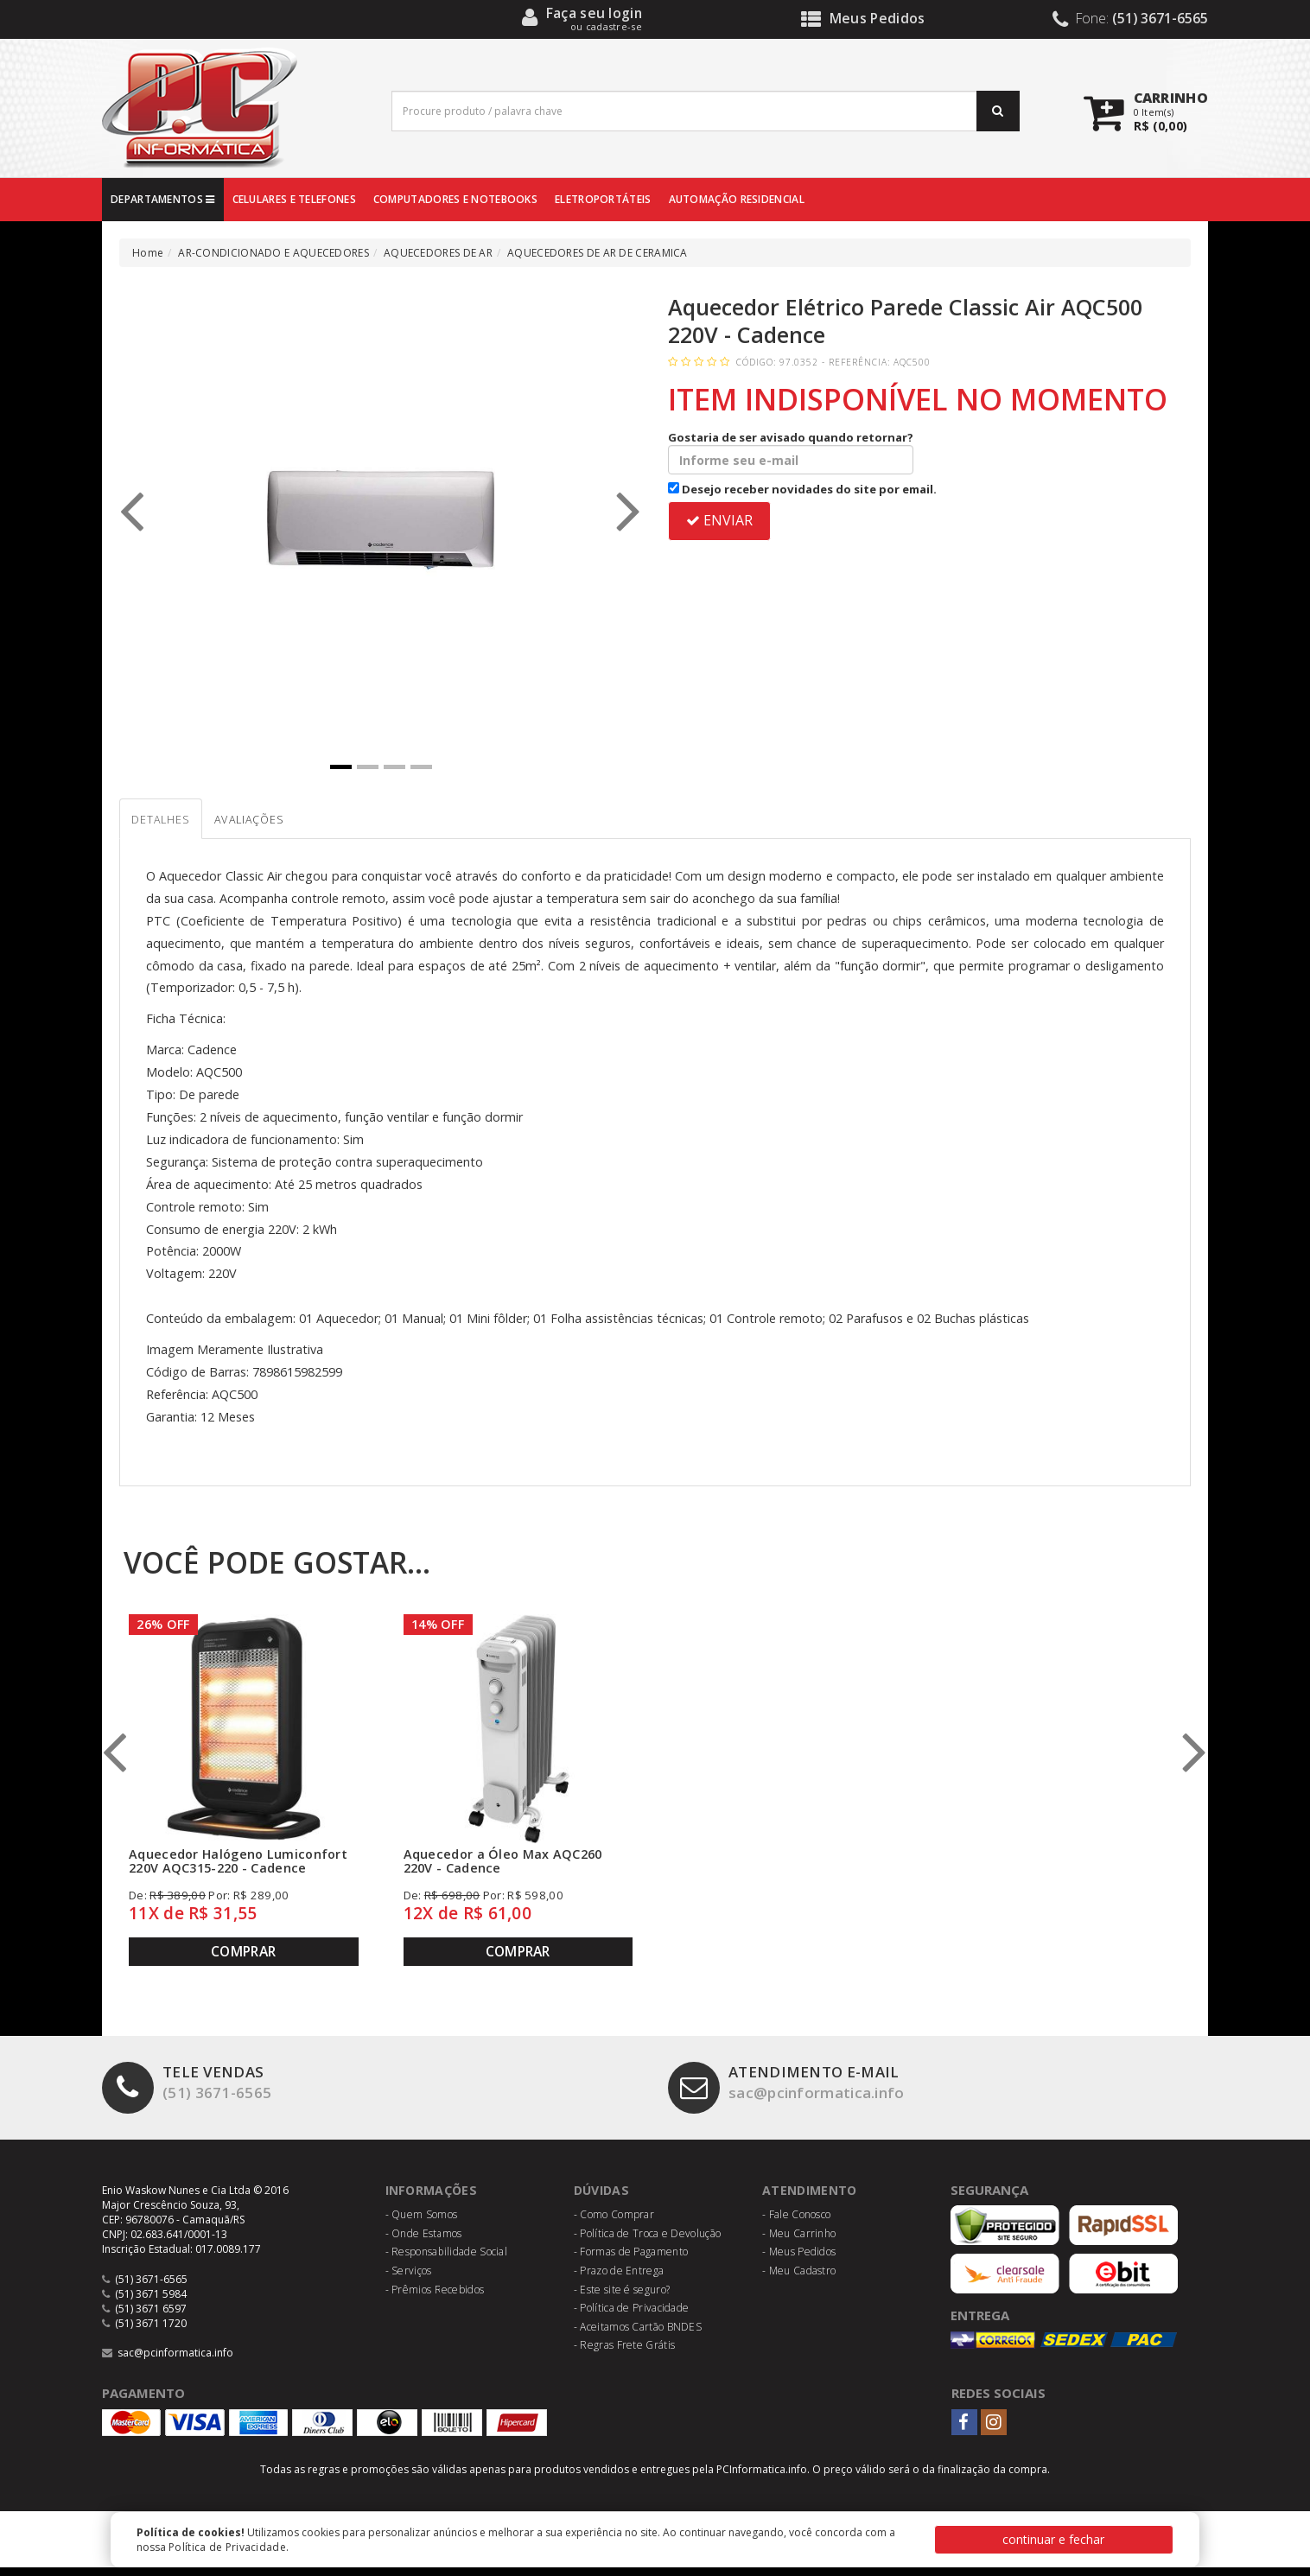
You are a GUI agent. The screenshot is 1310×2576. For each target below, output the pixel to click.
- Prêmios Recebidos (435, 2298)
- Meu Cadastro (799, 2279)
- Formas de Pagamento (631, 2261)
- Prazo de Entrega (619, 2279)
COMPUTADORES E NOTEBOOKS (455, 199)
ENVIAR (719, 520)
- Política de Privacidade (632, 2316)
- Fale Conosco (796, 2223)
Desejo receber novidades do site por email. (802, 489)
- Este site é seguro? (622, 2298)
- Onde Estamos (423, 2242)
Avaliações (291, 825)
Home (147, 252)
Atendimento (812, 2198)
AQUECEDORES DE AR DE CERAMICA (597, 252)
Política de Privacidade (227, 2547)
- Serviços (408, 2279)
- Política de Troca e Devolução (647, 2242)
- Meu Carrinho (799, 2242)
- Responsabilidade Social (446, 2261)
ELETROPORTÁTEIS (603, 199)
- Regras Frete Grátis (624, 2354)
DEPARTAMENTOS (163, 199)
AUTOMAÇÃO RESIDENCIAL (736, 199)
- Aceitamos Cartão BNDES (638, 2335)
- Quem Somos (421, 2223)
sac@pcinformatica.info (800, 2094)
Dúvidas (603, 2198)
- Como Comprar (614, 2223)
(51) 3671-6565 (192, 2094)
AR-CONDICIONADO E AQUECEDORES (273, 252)
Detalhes (173, 825)
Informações (433, 2198)
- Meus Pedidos (799, 2261)
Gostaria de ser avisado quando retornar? (790, 451)
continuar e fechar (1053, 2539)
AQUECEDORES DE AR (438, 252)
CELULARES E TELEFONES (294, 199)
